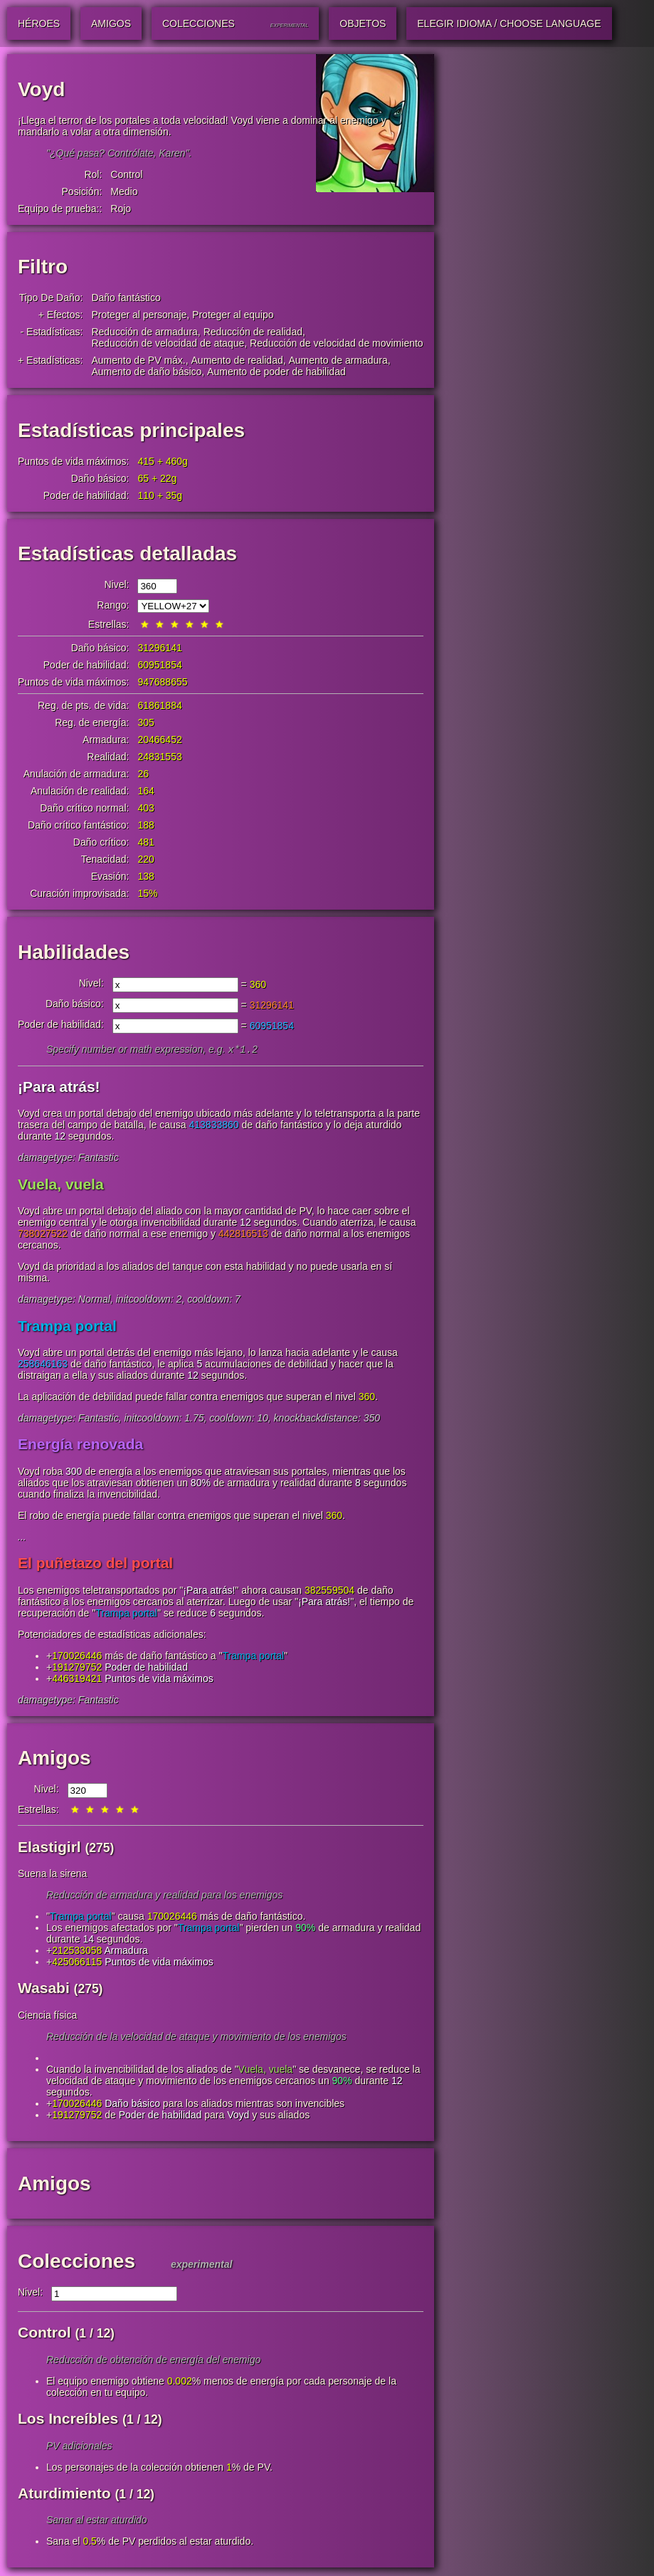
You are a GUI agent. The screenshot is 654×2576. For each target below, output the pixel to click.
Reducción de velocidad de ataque (167, 343)
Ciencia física (47, 2016)
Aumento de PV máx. (138, 360)
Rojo (120, 208)
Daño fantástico (125, 297)
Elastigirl (49, 1848)
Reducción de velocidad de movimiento (336, 343)
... (22, 1538)
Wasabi (44, 1989)
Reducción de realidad (253, 331)
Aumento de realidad (237, 360)
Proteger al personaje (138, 314)
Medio (123, 191)
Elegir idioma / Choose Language (509, 23)
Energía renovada (80, 1445)
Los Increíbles (68, 2420)
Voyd (238, 2116)
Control (126, 174)
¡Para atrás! (59, 1088)
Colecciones (76, 2262)
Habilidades (74, 952)
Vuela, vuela (61, 1185)
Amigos (54, 1759)
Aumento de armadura (338, 360)
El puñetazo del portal (95, 1564)
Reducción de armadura (144, 331)
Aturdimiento (64, 2494)
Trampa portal (67, 1327)
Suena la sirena (52, 1875)
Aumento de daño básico (146, 371)
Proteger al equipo (232, 314)
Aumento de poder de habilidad (276, 371)
